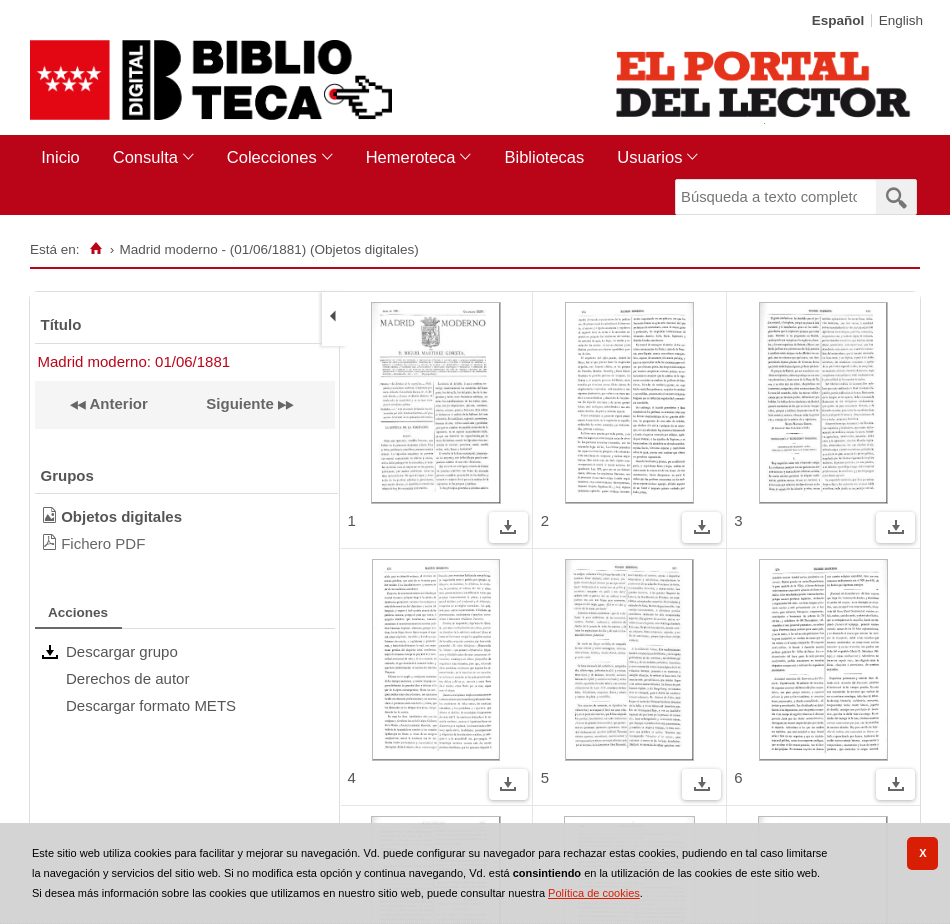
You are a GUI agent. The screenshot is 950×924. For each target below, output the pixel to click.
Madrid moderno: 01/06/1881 (134, 361)
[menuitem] (64, 157)
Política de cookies (594, 893)
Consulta (145, 157)
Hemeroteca (411, 157)
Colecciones (272, 157)
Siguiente (240, 403)
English (901, 20)
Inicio (60, 157)
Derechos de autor (127, 678)
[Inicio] (95, 249)
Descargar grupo (122, 651)
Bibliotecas (544, 157)
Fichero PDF (103, 543)
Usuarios (649, 157)
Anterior (117, 403)
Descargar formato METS (151, 705)
